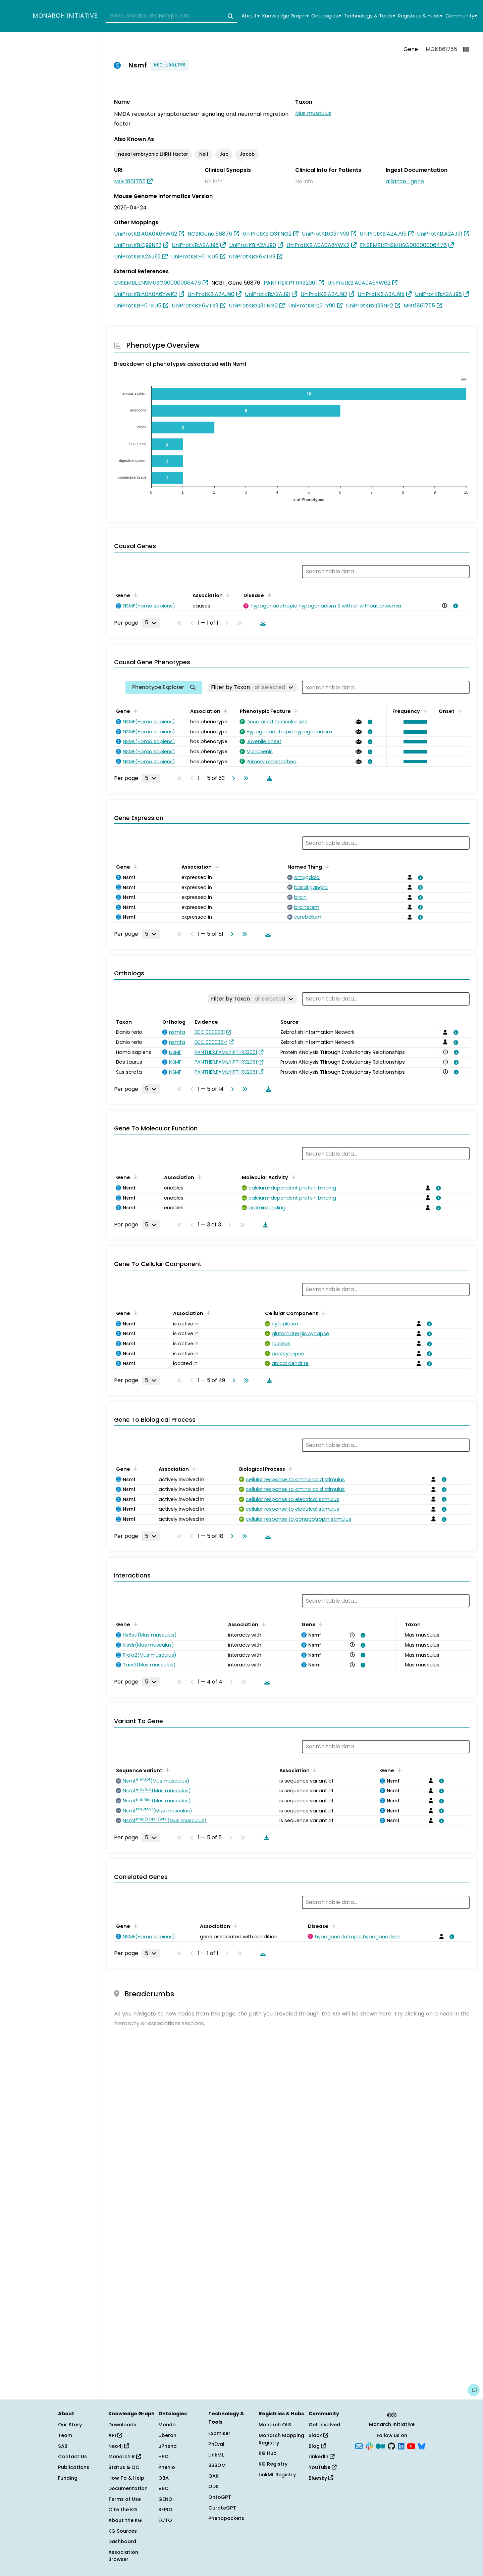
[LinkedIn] (401, 2445)
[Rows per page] (151, 622)
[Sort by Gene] (134, 594)
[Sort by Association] (227, 594)
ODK (213, 2486)
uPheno (167, 2446)
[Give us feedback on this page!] (474, 2390)
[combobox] (171, 16)
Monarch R (124, 2456)
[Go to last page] (244, 778)
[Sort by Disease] (268, 594)
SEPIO (165, 2509)
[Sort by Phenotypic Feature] (295, 710)
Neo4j (118, 2446)
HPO (163, 2456)
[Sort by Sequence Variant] (166, 1769)
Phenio (166, 2467)
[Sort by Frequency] (424, 710)
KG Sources (122, 2531)
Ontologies (326, 16)
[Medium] (380, 2445)
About (250, 16)
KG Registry (273, 2464)
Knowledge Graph (285, 16)
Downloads (122, 2424)
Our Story (70, 2424)
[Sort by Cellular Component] (322, 1312)
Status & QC (124, 2467)
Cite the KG (122, 2509)
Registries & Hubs (420, 16)
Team (65, 2435)
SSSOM (217, 2465)
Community (461, 16)
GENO (165, 2499)
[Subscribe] (359, 2445)
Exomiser (219, 2433)
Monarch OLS (275, 2424)
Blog (317, 2446)
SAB (62, 2446)
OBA (163, 2478)
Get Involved (324, 2424)
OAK (213, 2476)
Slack (318, 2435)
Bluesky (321, 2478)
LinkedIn (321, 2456)
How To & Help (126, 2478)
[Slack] (369, 2445)
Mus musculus (313, 113)
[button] (413, 722)
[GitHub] (391, 2445)
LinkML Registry (277, 2474)
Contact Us (72, 2456)
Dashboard (122, 2541)
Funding (67, 2478)
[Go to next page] (232, 778)
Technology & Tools (369, 16)
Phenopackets (226, 2518)
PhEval (216, 2444)
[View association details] (454, 605)
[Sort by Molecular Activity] (292, 1176)
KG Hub (268, 2453)
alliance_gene (405, 181)
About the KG (125, 2520)
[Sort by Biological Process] (289, 1468)
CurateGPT (222, 2508)
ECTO (165, 2520)
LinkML (216, 2454)
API (115, 2435)
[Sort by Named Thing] (326, 866)
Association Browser (123, 2556)
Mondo (167, 2424)
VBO (163, 2488)
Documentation (128, 2488)
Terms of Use (124, 2499)
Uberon (167, 2435)
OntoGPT (219, 2497)
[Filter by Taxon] (252, 687)
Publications (73, 2467)
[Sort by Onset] (458, 710)
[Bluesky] (421, 2445)
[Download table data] (262, 623)
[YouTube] (411, 2445)
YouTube (322, 2467)
